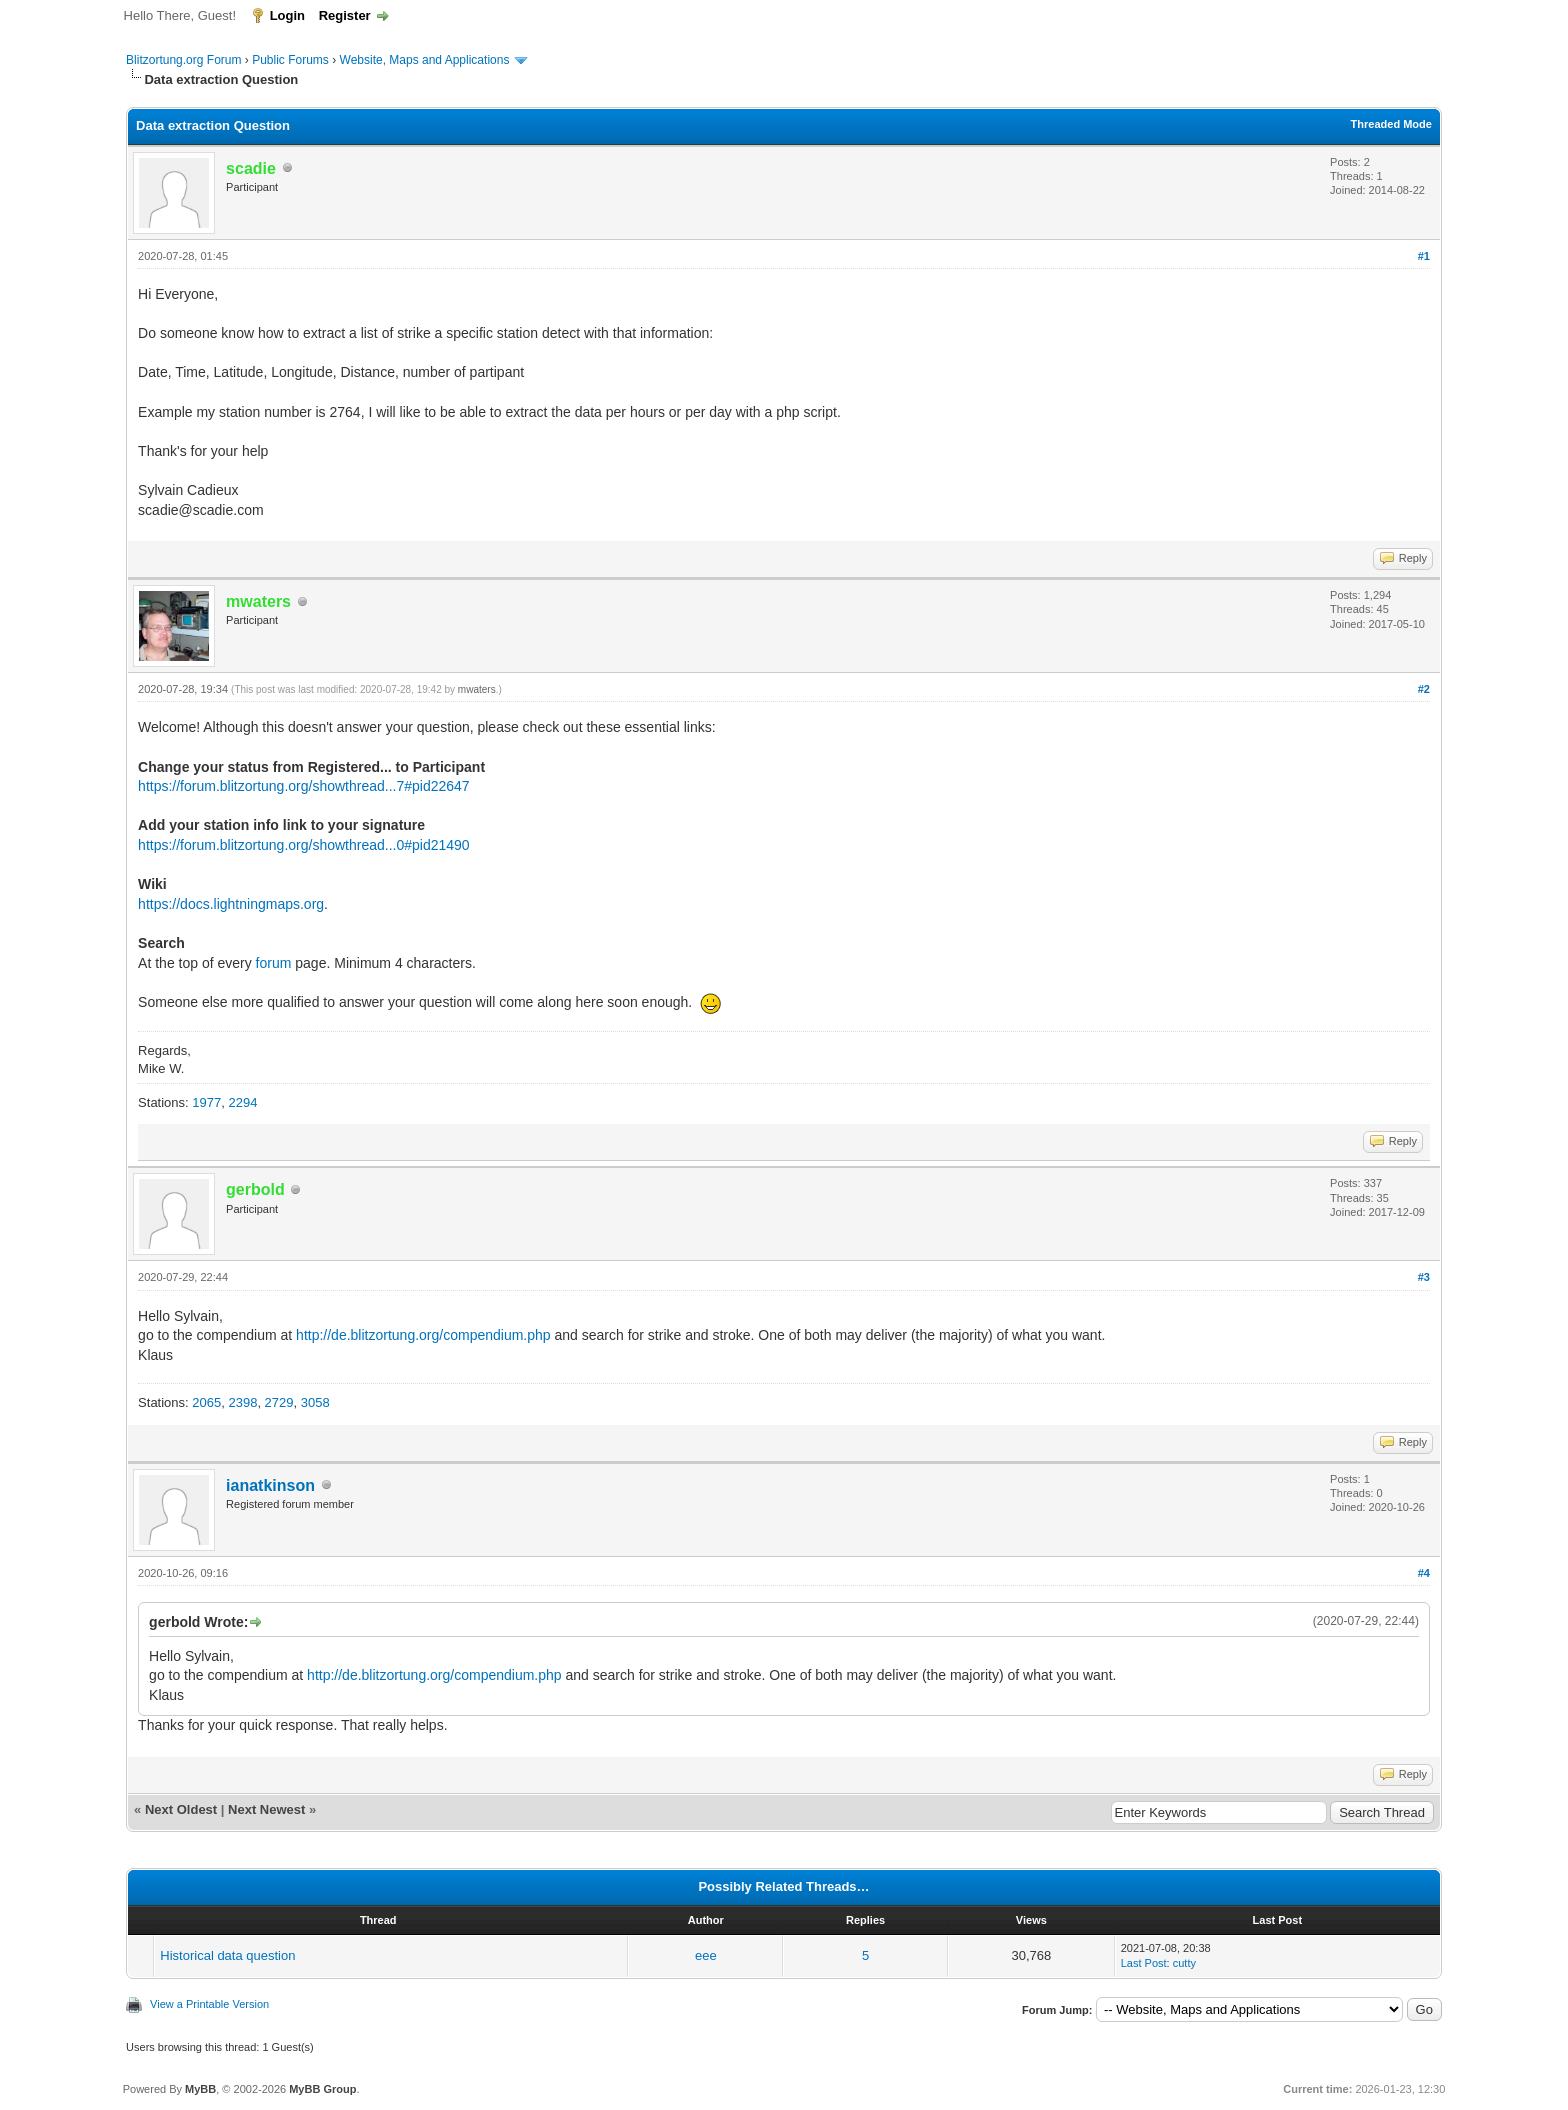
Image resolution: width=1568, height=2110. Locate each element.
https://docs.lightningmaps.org (231, 904)
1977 (206, 1102)
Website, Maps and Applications (425, 60)
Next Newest (266, 1809)
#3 (1424, 1277)
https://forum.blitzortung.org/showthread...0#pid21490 (304, 845)
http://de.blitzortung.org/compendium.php (423, 1335)
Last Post (1144, 1963)
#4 (1424, 1573)
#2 (1424, 689)
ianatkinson (270, 1485)
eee (706, 1955)
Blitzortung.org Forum (183, 60)
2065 (206, 1402)
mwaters (477, 689)
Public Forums (290, 60)
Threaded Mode (1391, 124)
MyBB (200, 2089)
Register (345, 15)
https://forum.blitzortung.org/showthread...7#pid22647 (304, 786)
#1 (1424, 256)
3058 (315, 1402)
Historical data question (227, 1955)
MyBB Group (322, 2089)
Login (287, 15)
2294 (242, 1102)
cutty (1184, 1963)
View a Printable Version (209, 2004)
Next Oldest (181, 1809)
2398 (242, 1402)
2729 (279, 1402)
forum (274, 963)
